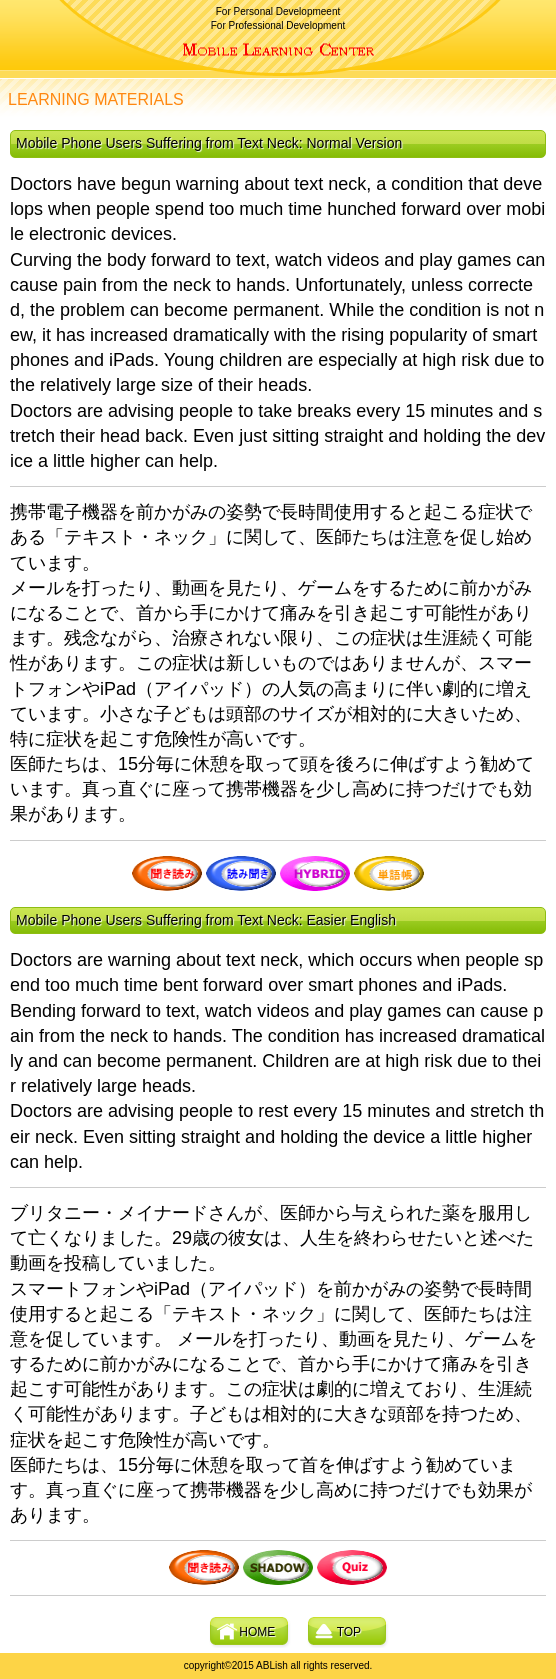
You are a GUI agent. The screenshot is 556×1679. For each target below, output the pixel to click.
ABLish (278, 50)
